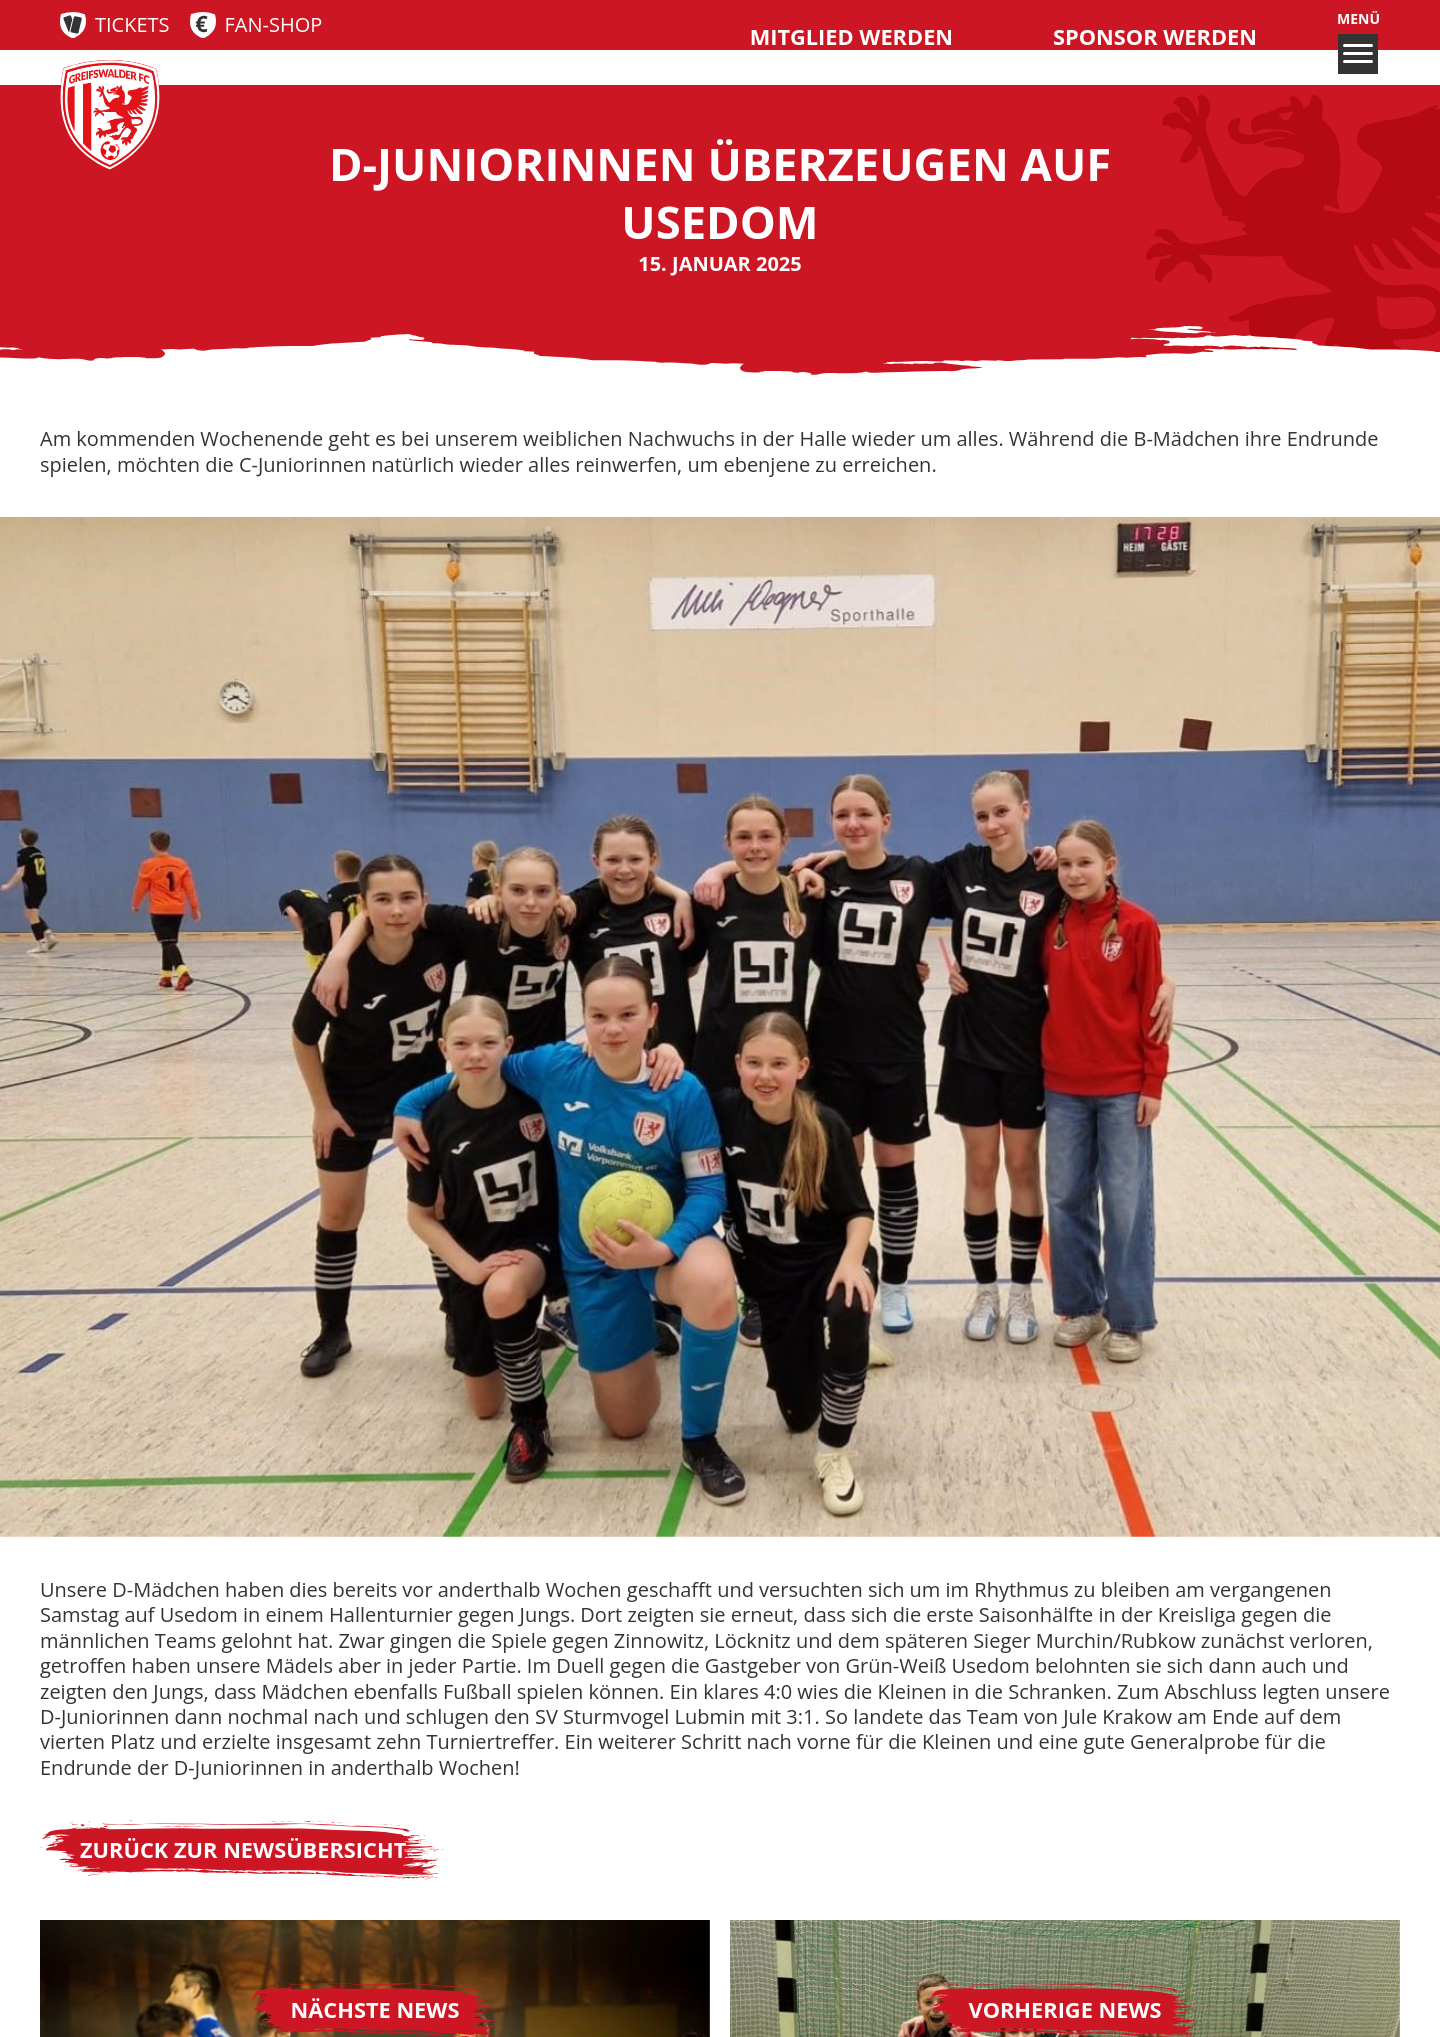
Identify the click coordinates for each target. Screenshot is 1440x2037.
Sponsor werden (1155, 36)
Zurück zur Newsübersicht (243, 1849)
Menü (1358, 42)
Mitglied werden (851, 36)
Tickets (132, 24)
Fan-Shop (274, 24)
